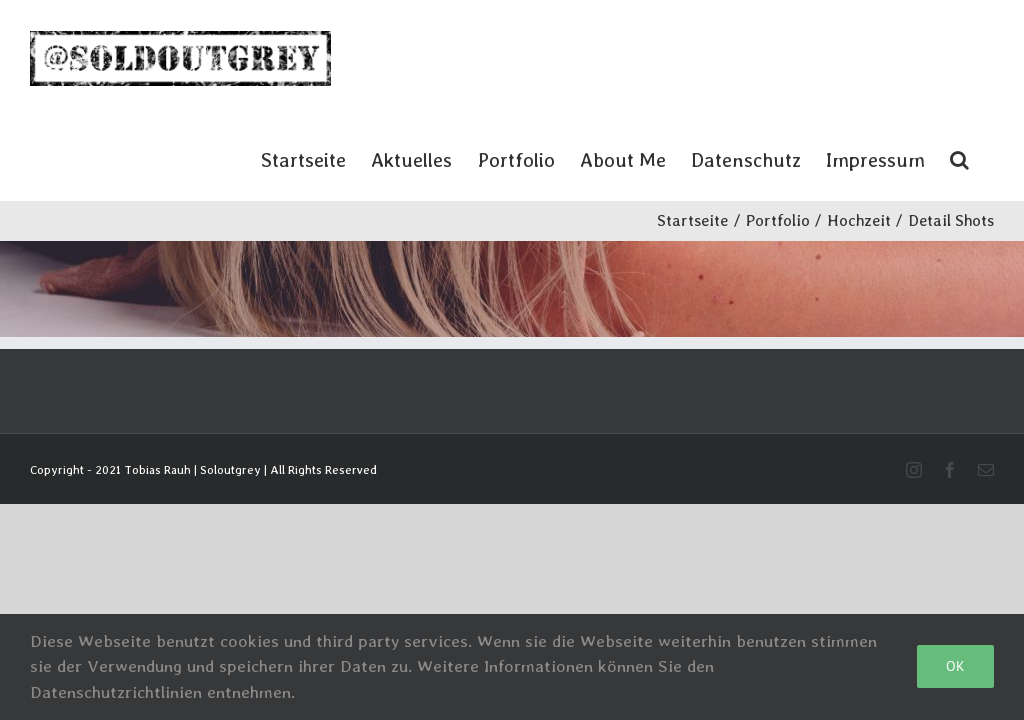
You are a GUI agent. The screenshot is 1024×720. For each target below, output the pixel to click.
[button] (959, 159)
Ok (955, 666)
